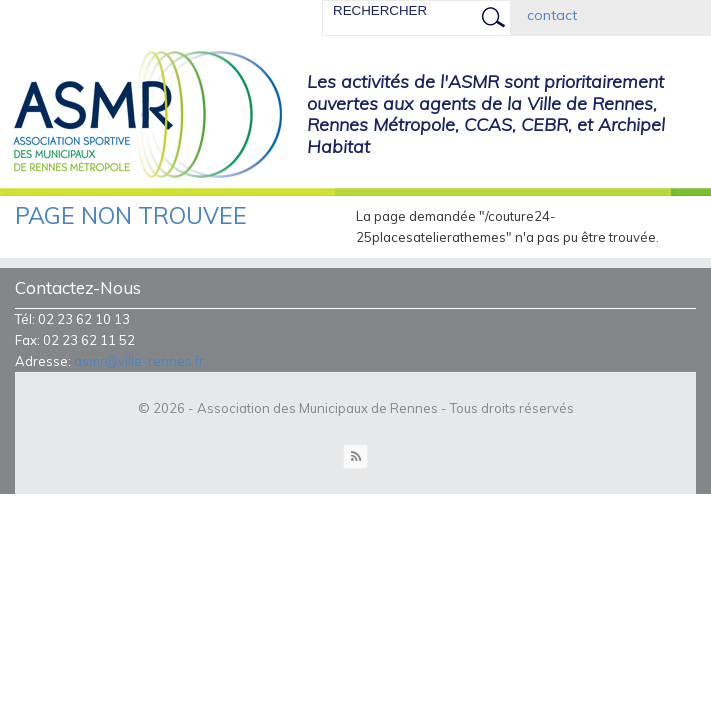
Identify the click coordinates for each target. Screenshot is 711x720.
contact (552, 15)
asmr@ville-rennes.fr (139, 361)
